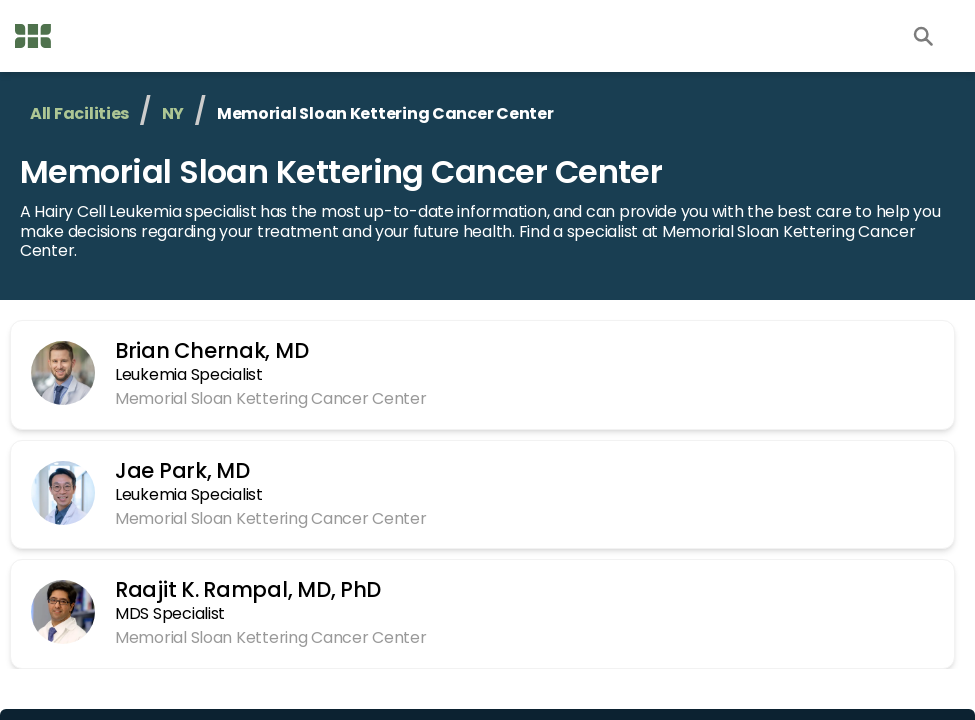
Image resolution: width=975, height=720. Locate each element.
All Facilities (79, 113)
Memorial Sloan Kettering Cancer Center (341, 171)
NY (173, 113)
